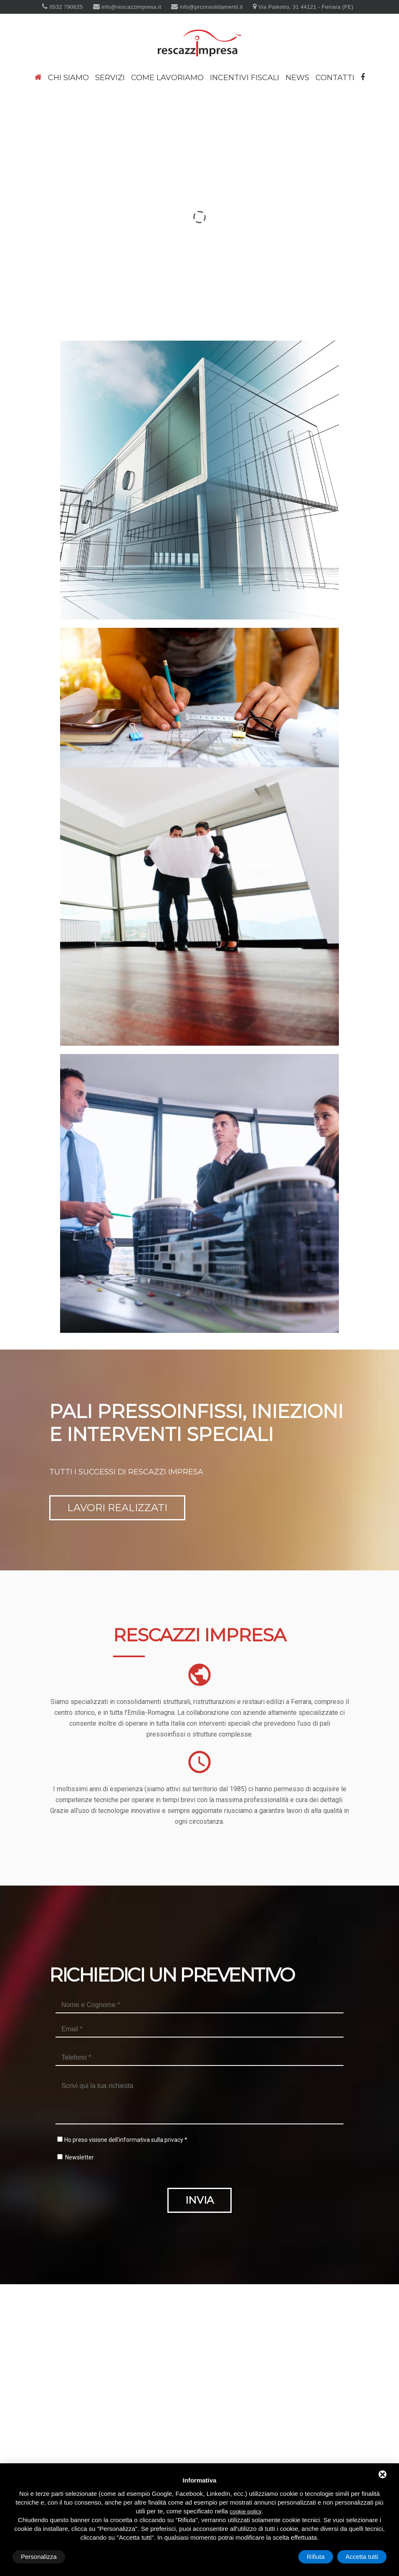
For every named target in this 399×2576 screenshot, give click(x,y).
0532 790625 (65, 7)
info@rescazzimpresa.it (130, 7)
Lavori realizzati (117, 1454)
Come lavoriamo (167, 77)
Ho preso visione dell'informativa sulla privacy (123, 2086)
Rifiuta (316, 2556)
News (297, 77)
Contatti (335, 77)
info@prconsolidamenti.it (210, 7)
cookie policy (245, 2511)
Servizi (110, 77)
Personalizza (39, 2556)
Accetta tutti (362, 2556)
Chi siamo (68, 77)
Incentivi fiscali (244, 77)
